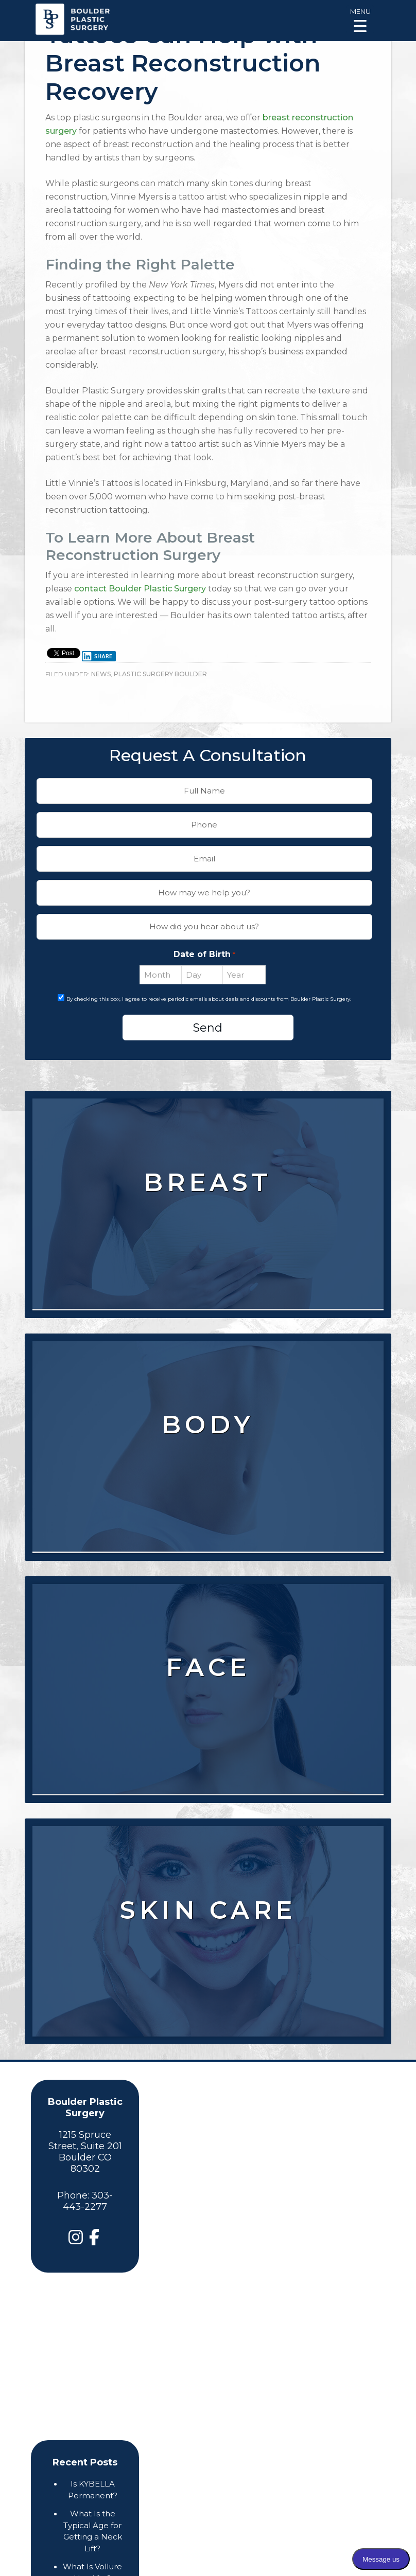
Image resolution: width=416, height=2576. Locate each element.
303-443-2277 (88, 2201)
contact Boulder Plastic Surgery (140, 588)
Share (97, 656)
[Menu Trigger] (360, 19)
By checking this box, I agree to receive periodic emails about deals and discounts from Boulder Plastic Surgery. (208, 999)
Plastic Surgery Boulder (160, 674)
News (101, 674)
